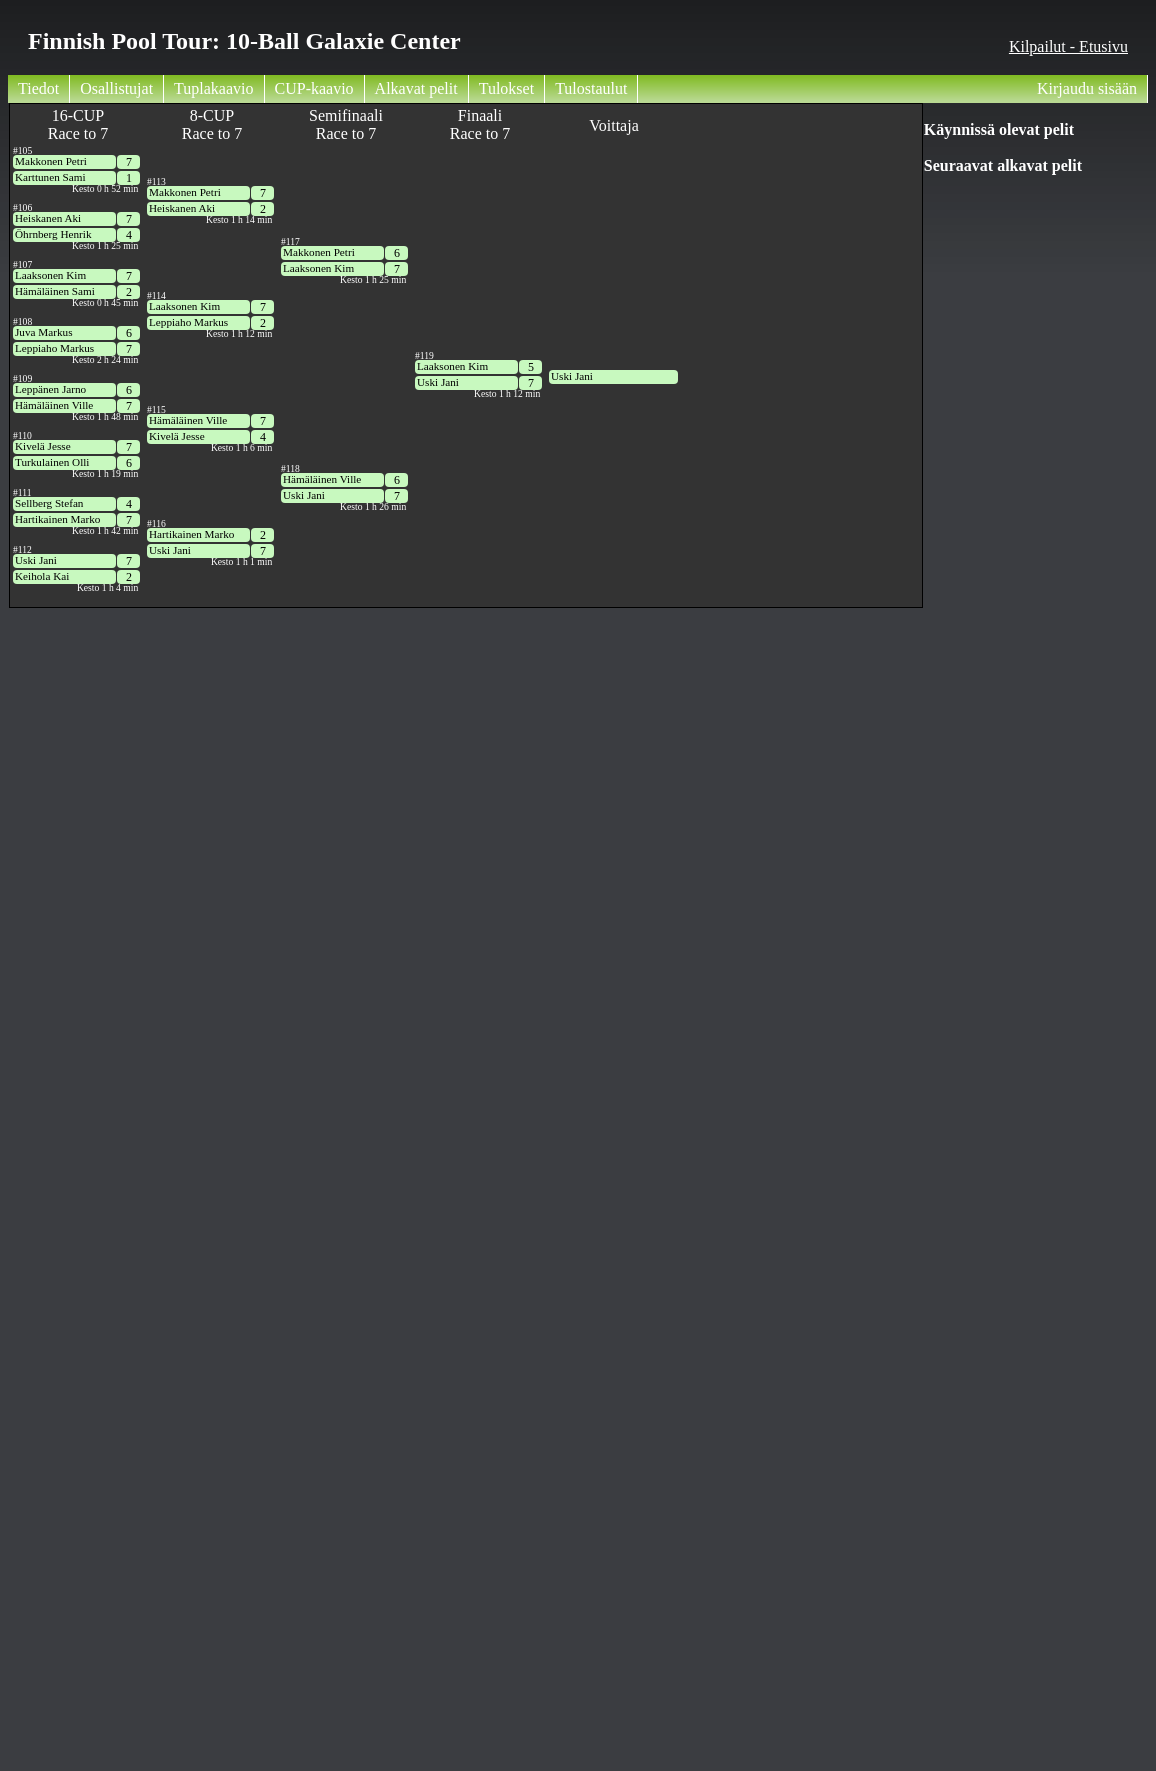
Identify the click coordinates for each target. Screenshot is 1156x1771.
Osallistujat (116, 88)
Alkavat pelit (416, 88)
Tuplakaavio (213, 88)
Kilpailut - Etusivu (1068, 46)
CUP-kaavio (314, 88)
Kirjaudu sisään (1087, 88)
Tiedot (38, 88)
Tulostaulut (591, 88)
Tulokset (506, 88)
